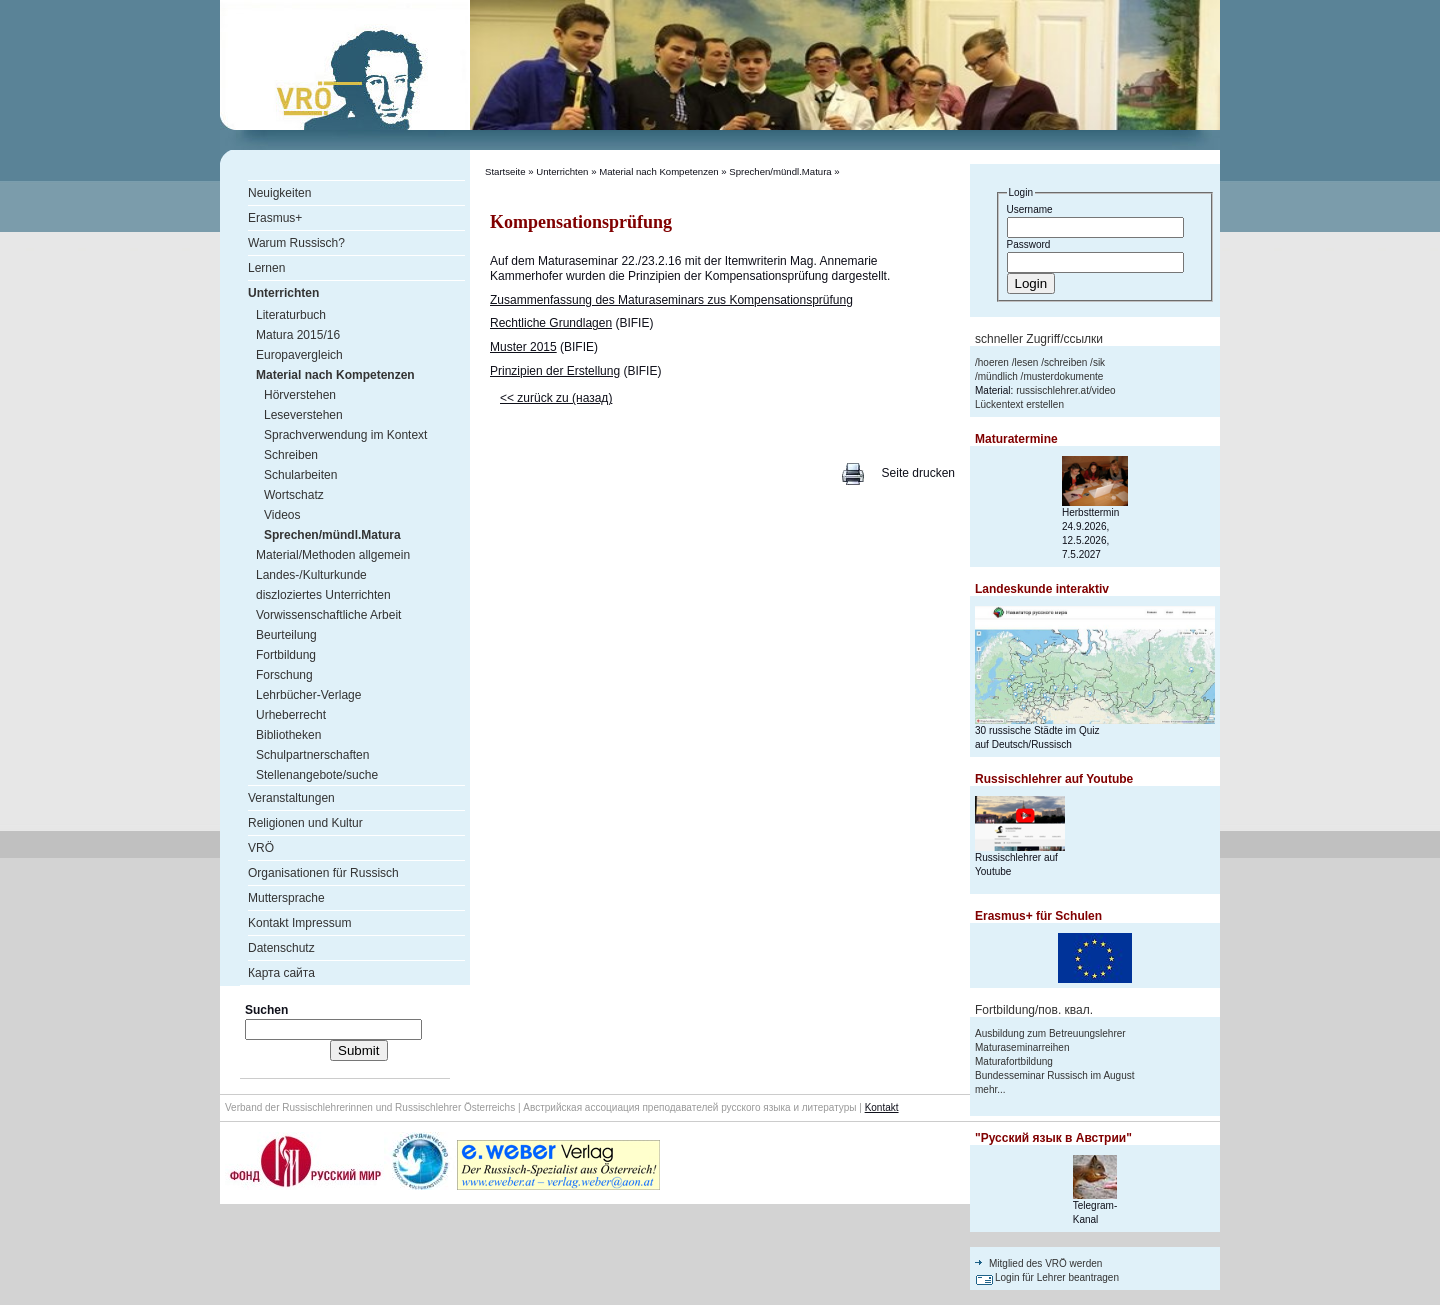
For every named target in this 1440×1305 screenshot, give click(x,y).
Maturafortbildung (1014, 1061)
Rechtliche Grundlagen (551, 323)
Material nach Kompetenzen (658, 171)
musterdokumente (1063, 376)
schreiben (1065, 362)
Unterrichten (562, 171)
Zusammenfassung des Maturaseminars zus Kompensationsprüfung (671, 300)
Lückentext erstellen (1019, 404)
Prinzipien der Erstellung (555, 371)
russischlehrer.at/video (1066, 390)
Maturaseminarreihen (1022, 1047)
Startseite (505, 171)
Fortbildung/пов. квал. (1034, 1010)
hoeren (993, 362)
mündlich (998, 376)
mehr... (990, 1089)
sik (1099, 362)
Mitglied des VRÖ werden (1045, 1263)
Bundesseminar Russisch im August (1055, 1075)
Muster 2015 (523, 347)
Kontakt (882, 1107)
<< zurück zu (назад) (556, 398)
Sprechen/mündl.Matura (780, 171)
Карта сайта (281, 973)
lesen (1026, 362)
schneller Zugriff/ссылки (1039, 339)
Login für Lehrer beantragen (1057, 1277)
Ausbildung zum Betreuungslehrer (1050, 1033)
